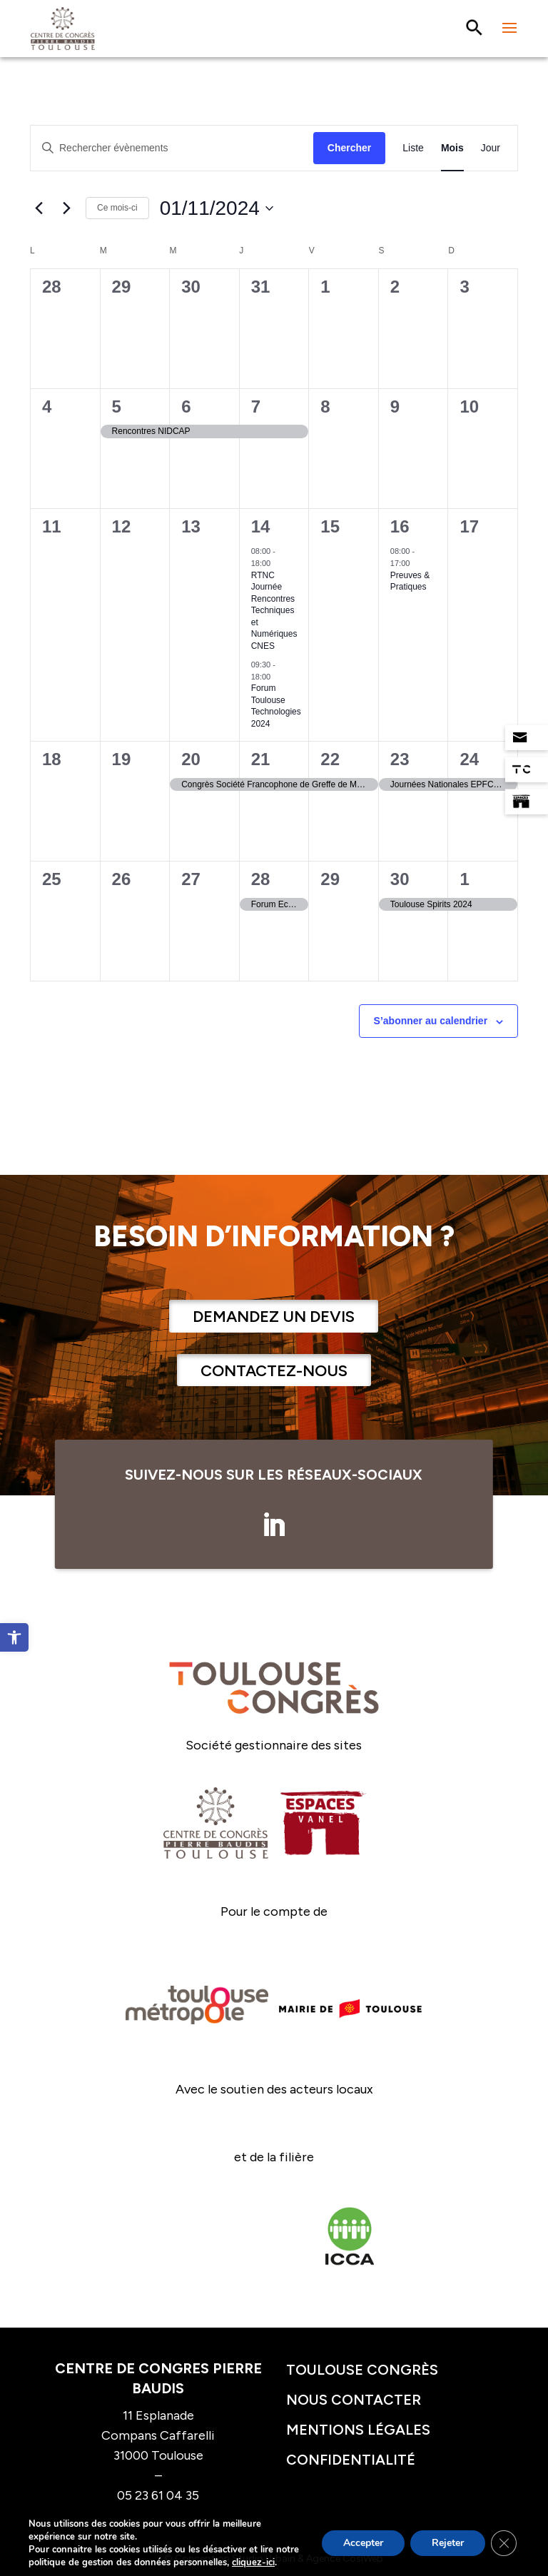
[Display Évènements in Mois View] (452, 148)
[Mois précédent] (38, 208)
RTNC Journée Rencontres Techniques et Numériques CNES (274, 610)
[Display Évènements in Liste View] (413, 148)
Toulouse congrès (362, 2369)
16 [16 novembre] (400, 526)
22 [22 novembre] (330, 759)
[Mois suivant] (66, 208)
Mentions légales (358, 2429)
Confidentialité (350, 2459)
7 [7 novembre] (255, 406)
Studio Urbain (263, 2558)
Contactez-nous (274, 1370)
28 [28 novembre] (260, 879)
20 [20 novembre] (191, 759)
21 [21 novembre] (260, 759)
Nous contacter (353, 2399)
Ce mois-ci (117, 208)
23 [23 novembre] (400, 759)
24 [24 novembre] (469, 759)
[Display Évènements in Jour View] (490, 148)
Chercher (349, 147)
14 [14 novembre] (260, 526)
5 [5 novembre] (116, 406)
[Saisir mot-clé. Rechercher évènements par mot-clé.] (172, 148)
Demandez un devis (274, 1316)
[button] (14, 1637)
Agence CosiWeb (344, 2558)
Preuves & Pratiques (410, 581)
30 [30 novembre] (400, 879)
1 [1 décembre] (464, 879)
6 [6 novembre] (186, 406)
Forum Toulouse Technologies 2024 (276, 706)
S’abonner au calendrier (431, 1020)
